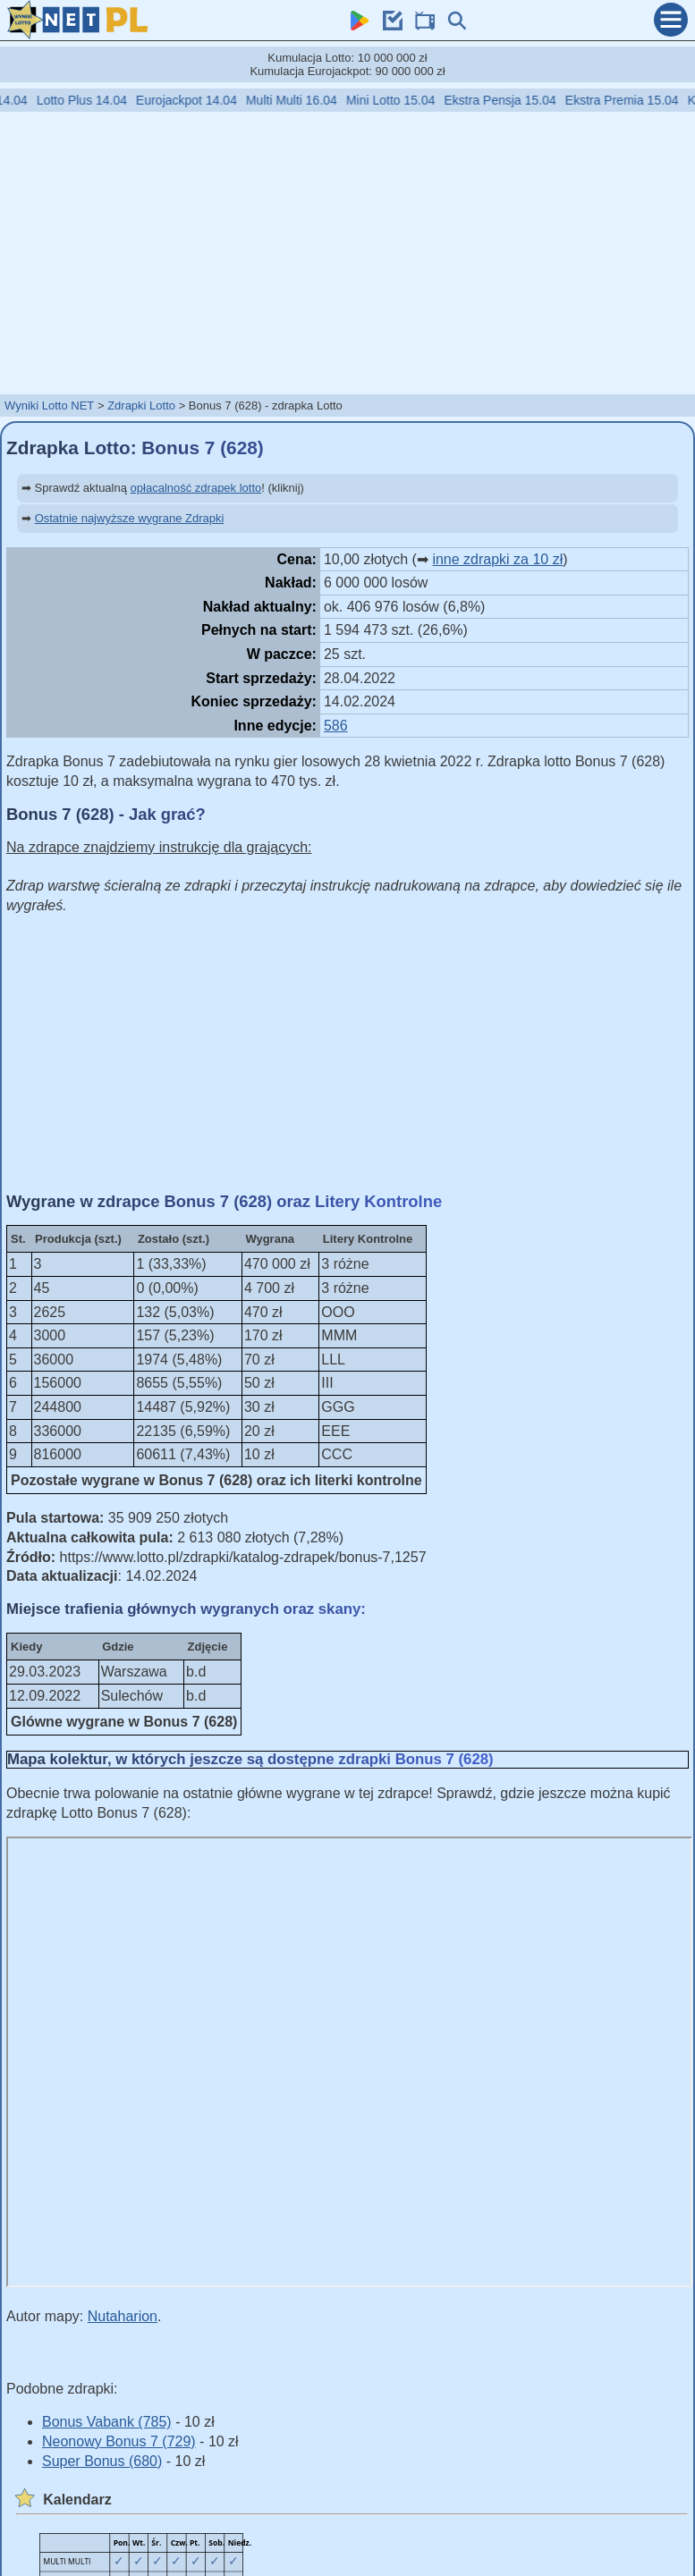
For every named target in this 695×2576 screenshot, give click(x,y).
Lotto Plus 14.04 (99, 100)
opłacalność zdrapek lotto (196, 487)
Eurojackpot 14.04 (203, 100)
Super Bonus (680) (102, 2461)
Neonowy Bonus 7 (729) (119, 2441)
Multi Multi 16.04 (308, 100)
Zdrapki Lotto (141, 405)
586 (336, 725)
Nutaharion (122, 2316)
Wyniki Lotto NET (49, 405)
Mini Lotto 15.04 (408, 100)
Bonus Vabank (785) (107, 2421)
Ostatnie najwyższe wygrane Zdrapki (130, 518)
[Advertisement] (348, 252)
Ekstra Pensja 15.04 (517, 100)
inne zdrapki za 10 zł (497, 559)
